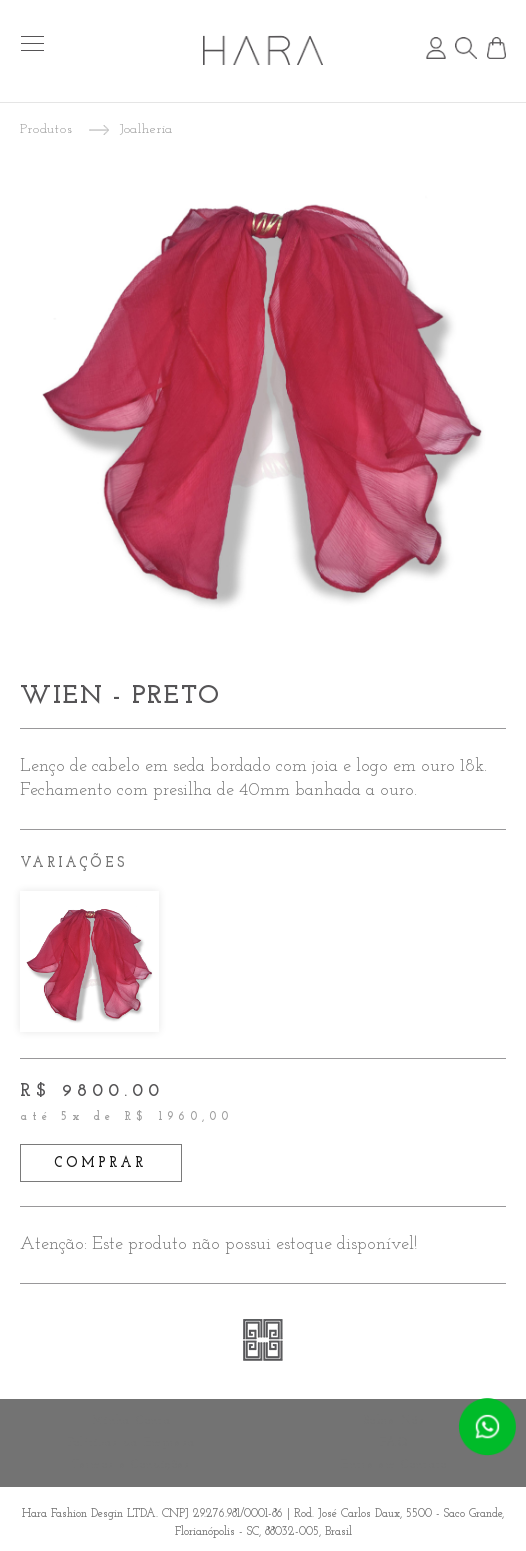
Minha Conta (131, 1421)
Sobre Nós (394, 1421)
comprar (100, 1163)
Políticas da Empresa (132, 1443)
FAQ (394, 1443)
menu (32, 43)
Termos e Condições (131, 1465)
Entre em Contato (394, 1465)
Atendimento (487, 1427)
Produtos (46, 129)
